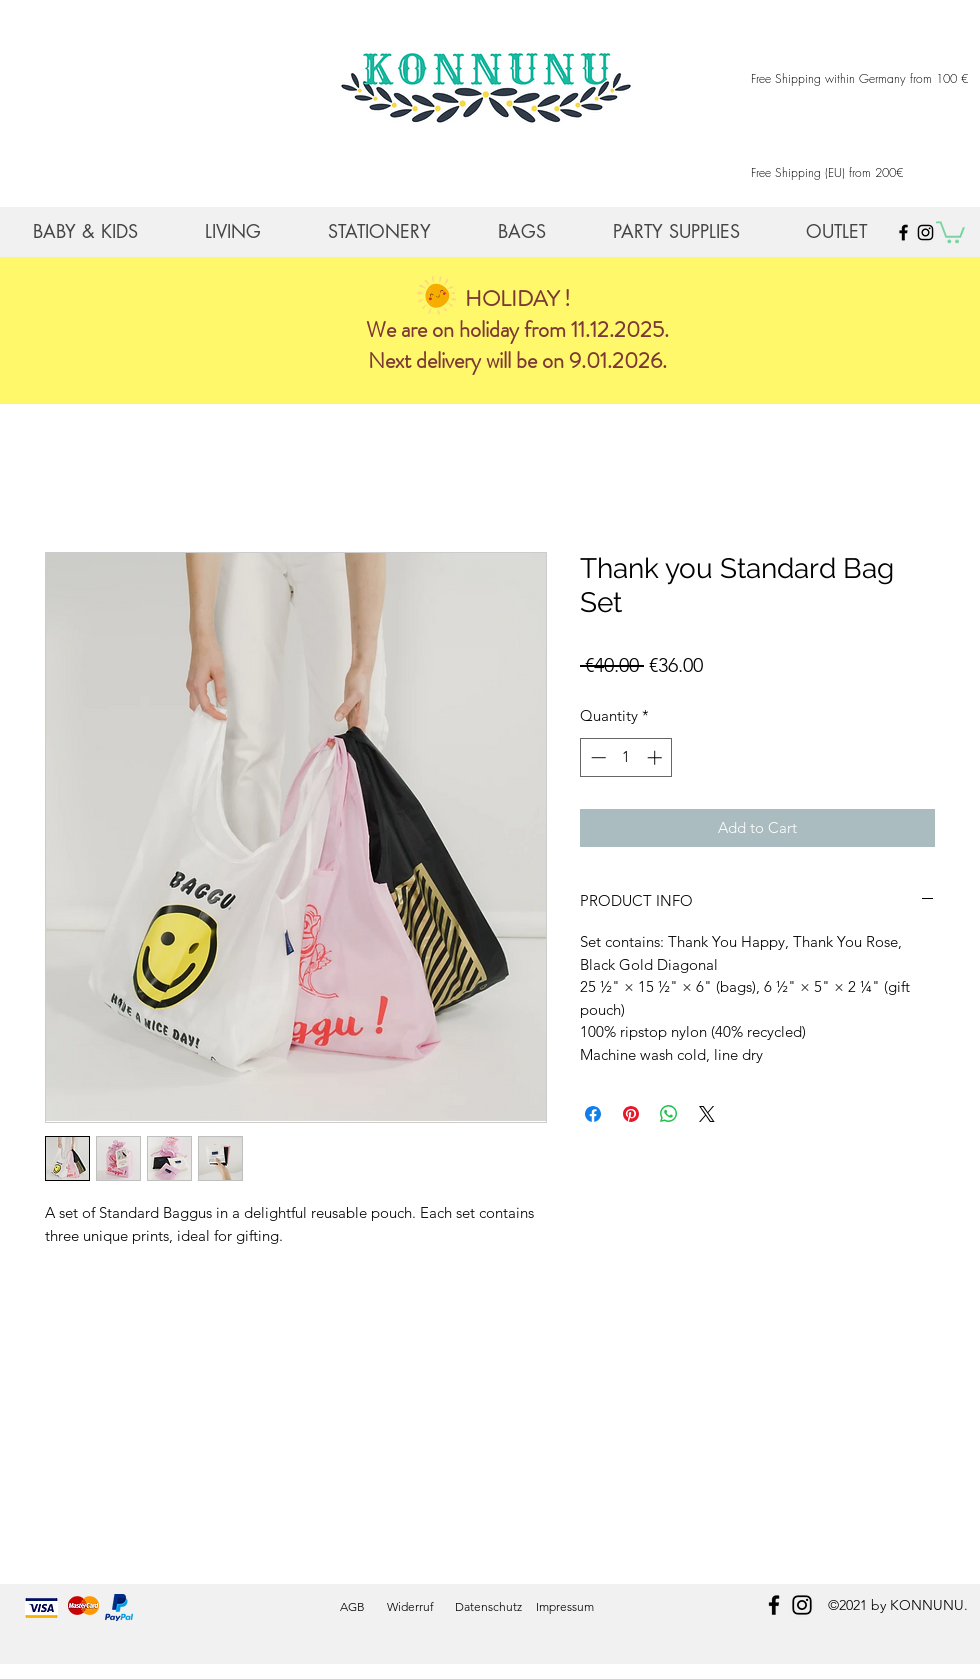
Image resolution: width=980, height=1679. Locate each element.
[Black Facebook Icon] (903, 232)
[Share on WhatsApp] (669, 1114)
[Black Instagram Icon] (925, 232)
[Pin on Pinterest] (631, 1114)
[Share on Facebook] (593, 1114)
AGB (352, 1606)
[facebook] (774, 1605)
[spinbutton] (626, 757)
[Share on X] (707, 1114)
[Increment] (656, 757)
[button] (950, 231)
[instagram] (802, 1605)
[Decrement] (596, 757)
